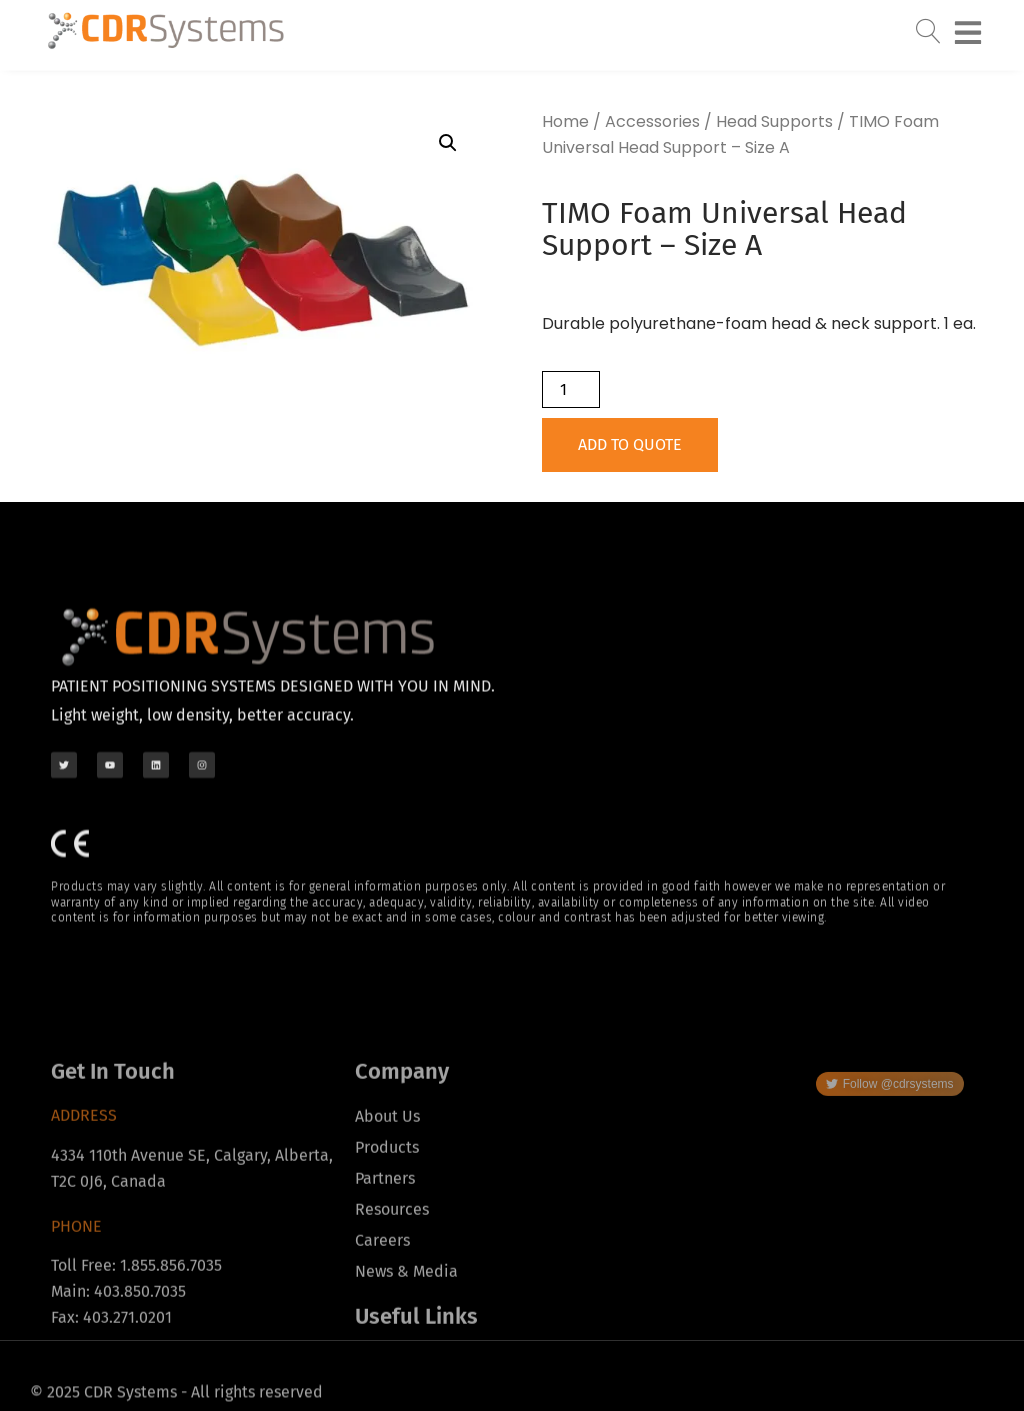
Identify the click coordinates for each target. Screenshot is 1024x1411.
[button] (448, 143)
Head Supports (774, 121)
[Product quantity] (571, 389)
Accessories (652, 121)
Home (565, 121)
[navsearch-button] (928, 26)
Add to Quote (630, 444)
